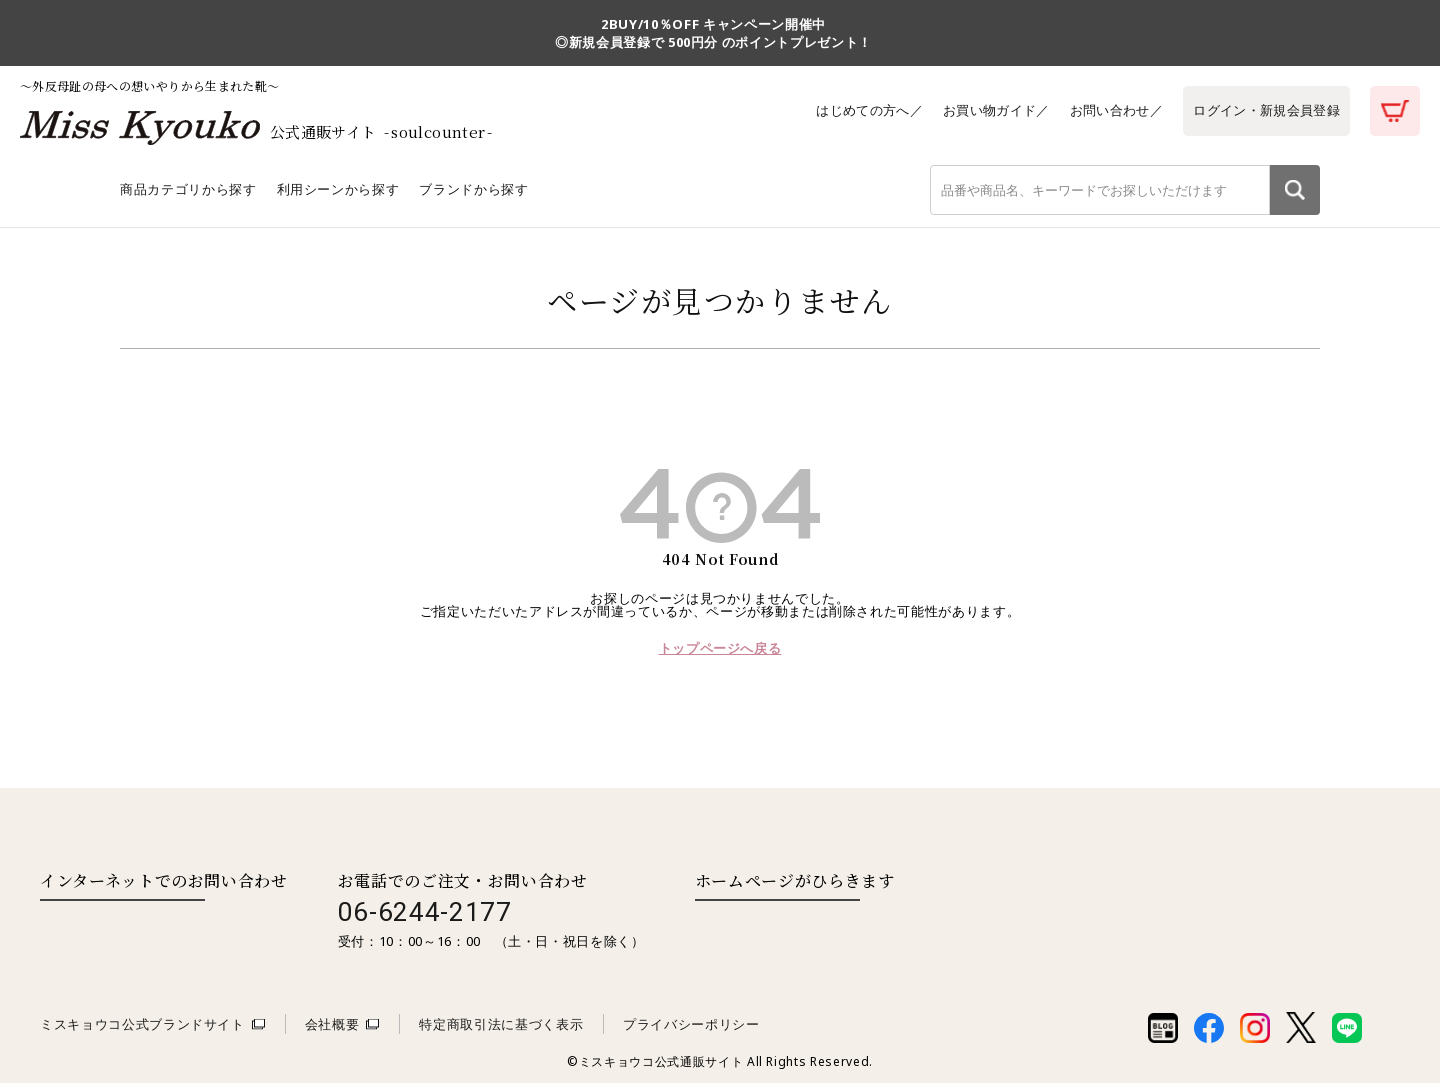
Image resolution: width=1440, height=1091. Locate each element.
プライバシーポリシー (691, 1032)
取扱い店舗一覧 (777, 929)
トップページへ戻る (720, 656)
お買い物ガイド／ (989, 110)
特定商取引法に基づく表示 (501, 1032)
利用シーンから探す (338, 197)
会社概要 (332, 1032)
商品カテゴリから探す (188, 197)
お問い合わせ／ (1112, 110)
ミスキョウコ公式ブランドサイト (142, 1032)
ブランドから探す (473, 197)
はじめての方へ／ (860, 110)
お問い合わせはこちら (122, 929)
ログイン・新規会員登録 (1265, 110)
